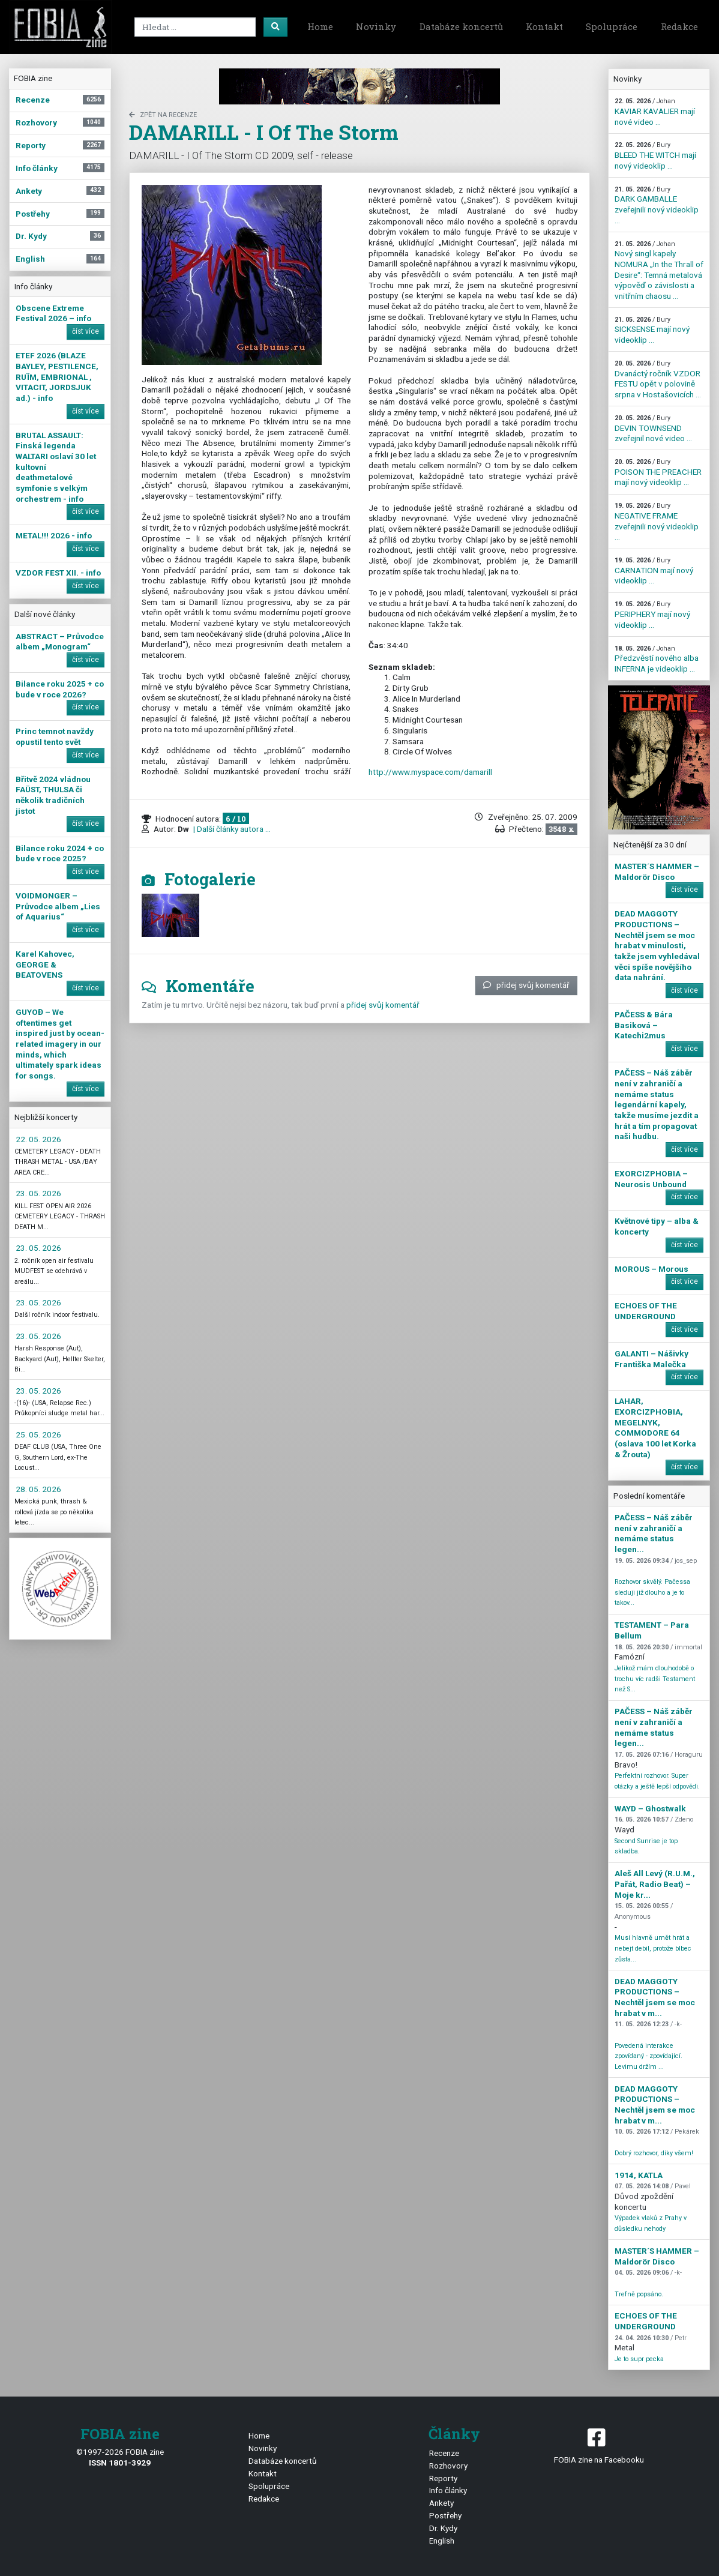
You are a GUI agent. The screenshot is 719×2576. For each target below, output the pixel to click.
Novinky (376, 26)
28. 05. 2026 (38, 1489)
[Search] (195, 27)
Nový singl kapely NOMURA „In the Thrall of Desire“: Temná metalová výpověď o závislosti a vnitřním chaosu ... (659, 270)
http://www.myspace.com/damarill (430, 772)
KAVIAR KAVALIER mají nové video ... (655, 111)
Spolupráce (611, 26)
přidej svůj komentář (526, 985)
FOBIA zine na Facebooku (599, 2444)
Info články (448, 2490)
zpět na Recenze (163, 115)
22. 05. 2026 (38, 1139)
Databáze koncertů (461, 26)
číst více (85, 331)
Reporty (443, 2478)
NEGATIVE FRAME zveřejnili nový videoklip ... (657, 521)
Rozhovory (448, 2465)
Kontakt (544, 26)
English (441, 2540)
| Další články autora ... (231, 829)
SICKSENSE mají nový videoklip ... (652, 330)
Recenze (444, 2453)
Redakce (679, 26)
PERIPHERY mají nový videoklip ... (652, 614)
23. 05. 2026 (38, 1193)
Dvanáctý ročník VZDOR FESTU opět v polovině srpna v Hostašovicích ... (658, 379)
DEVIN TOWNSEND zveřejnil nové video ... (653, 428)
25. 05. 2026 (38, 1434)
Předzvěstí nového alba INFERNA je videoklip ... (657, 659)
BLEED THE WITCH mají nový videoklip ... (655, 155)
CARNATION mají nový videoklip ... (654, 570)
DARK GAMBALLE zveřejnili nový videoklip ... (657, 205)
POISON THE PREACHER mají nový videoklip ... (658, 472)
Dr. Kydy (443, 2528)
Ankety (441, 2503)
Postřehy (445, 2515)
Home (320, 26)
